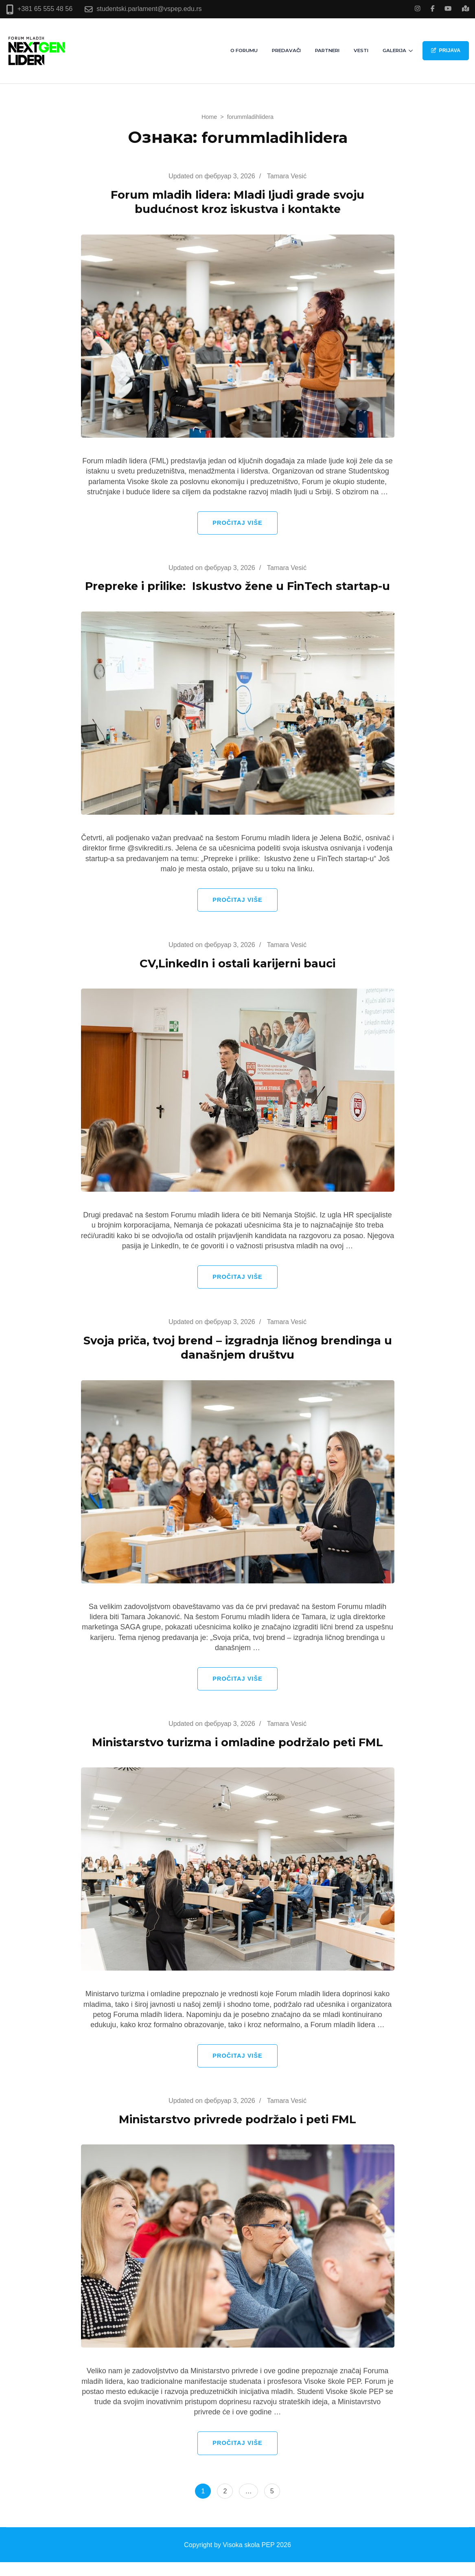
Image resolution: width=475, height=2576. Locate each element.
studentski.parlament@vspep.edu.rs (148, 8)
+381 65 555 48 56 (45, 8)
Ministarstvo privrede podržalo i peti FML (238, 2133)
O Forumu (244, 50)
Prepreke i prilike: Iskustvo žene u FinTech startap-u (237, 593)
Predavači (286, 50)
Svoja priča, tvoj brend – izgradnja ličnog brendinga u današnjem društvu (237, 1361)
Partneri (327, 50)
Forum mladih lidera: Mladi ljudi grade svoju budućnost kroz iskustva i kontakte (237, 201)
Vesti (361, 50)
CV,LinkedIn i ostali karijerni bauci (237, 977)
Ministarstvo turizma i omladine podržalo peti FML (237, 1756)
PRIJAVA (445, 50)
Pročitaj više (237, 523)
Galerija (394, 50)
